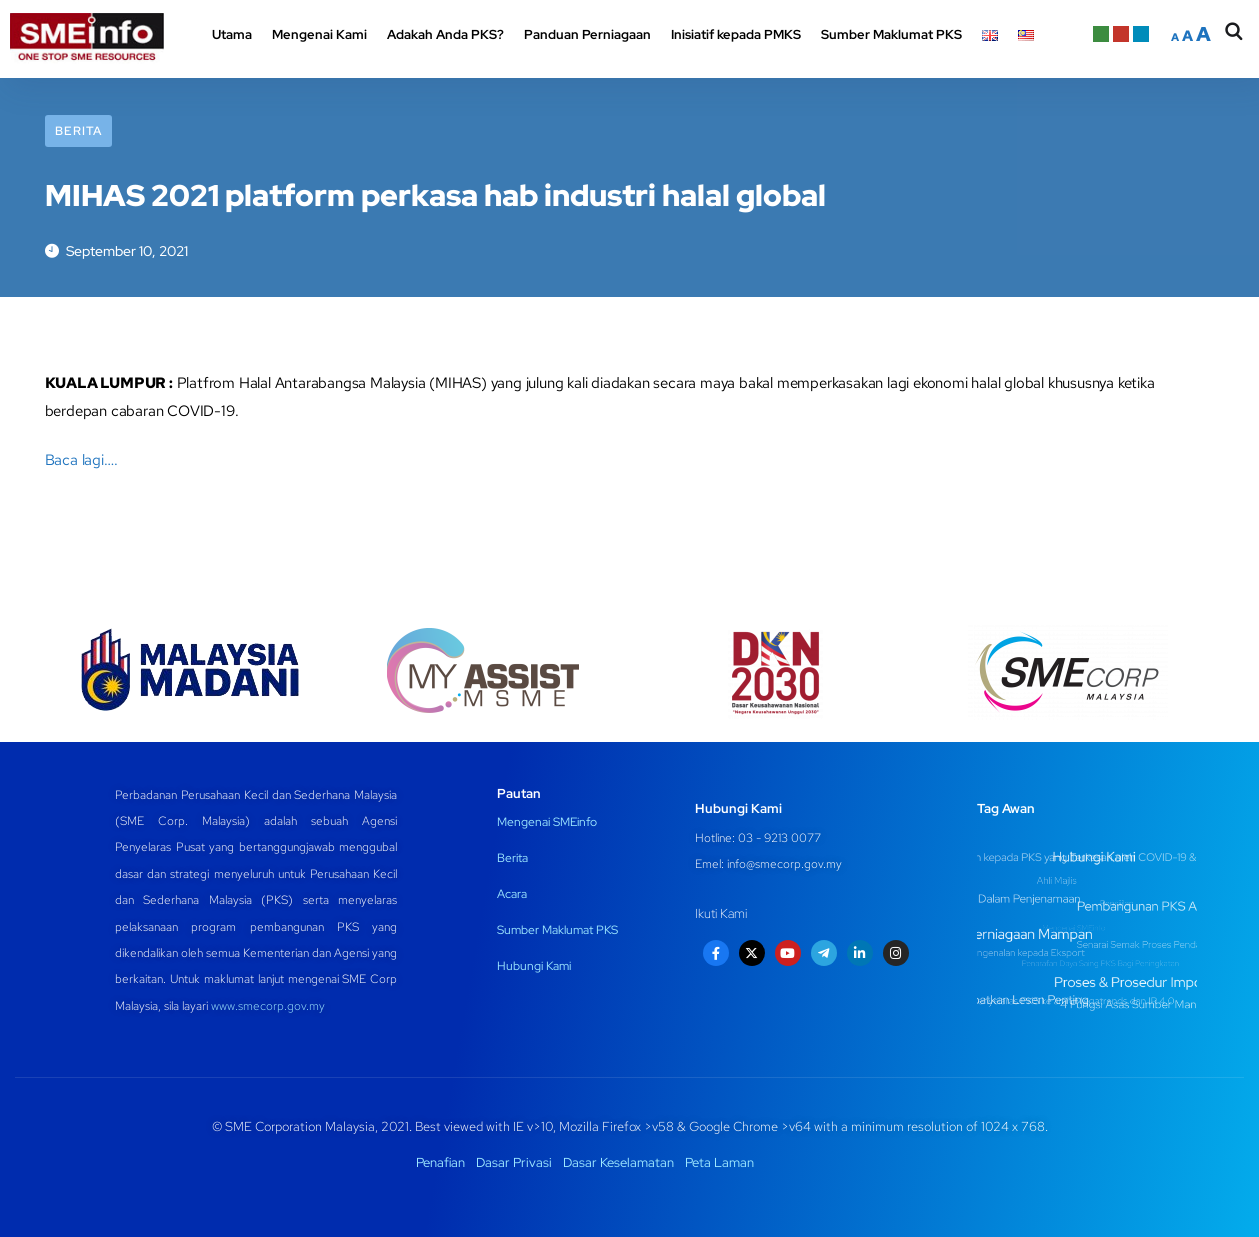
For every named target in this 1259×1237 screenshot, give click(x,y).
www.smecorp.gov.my (268, 1006)
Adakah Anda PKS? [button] (445, 34)
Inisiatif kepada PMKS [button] (736, 34)
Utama (232, 34)
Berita (78, 131)
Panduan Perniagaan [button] (587, 34)
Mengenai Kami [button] (319, 34)
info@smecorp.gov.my (784, 864)
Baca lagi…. (81, 460)
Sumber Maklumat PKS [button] (891, 34)
